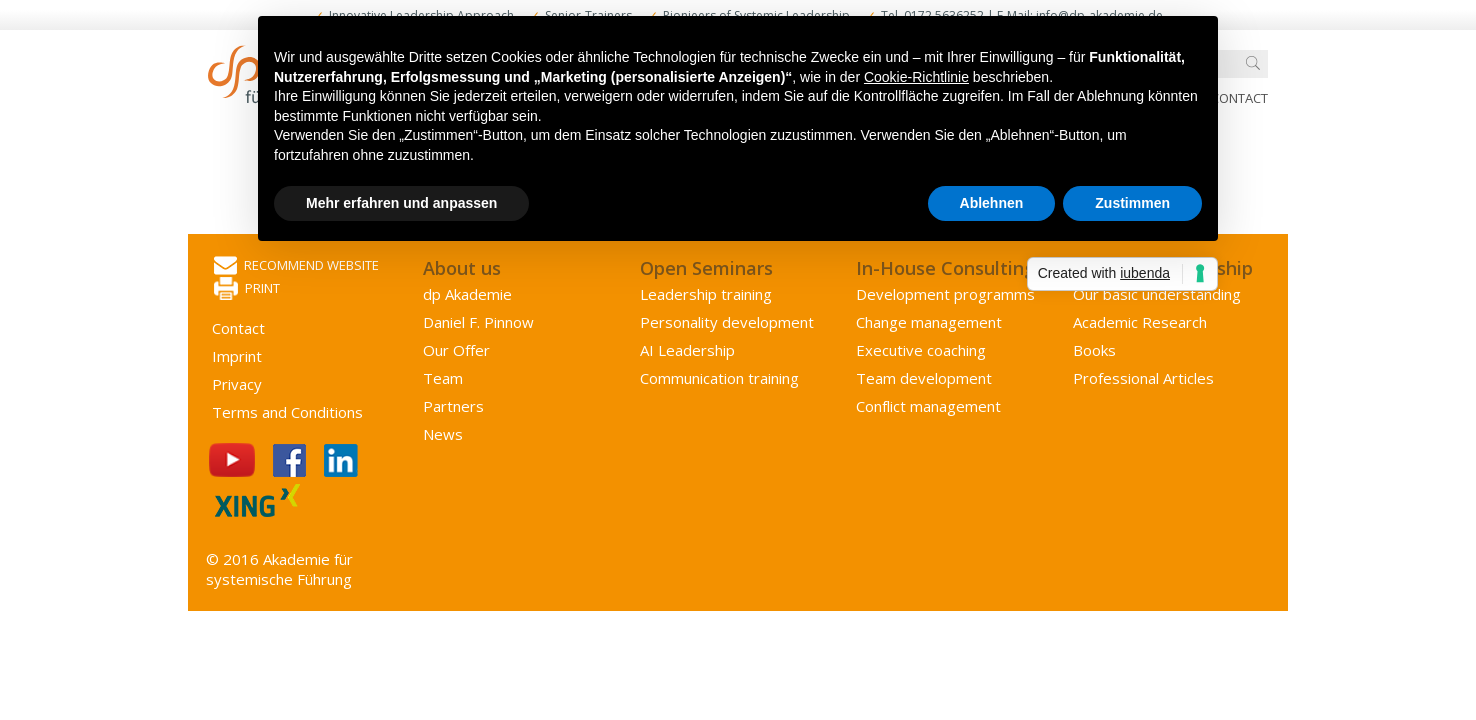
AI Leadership (687, 350)
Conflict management (928, 406)
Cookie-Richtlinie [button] (916, 77)
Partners (453, 406)
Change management (929, 322)
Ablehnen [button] (992, 203)
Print (247, 289)
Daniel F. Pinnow (478, 322)
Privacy (237, 384)
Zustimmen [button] (1132, 203)
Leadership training (706, 294)
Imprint (237, 356)
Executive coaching (921, 350)
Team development (924, 378)
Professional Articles (1143, 378)
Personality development (727, 322)
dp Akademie (467, 294)
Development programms (945, 294)
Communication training (719, 378)
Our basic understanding (1157, 294)
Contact (1239, 98)
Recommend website (296, 266)
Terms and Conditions (287, 412)
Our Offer (456, 350)
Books (1094, 350)
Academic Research (1140, 322)
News (443, 434)
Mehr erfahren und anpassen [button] (401, 203)
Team (443, 378)
